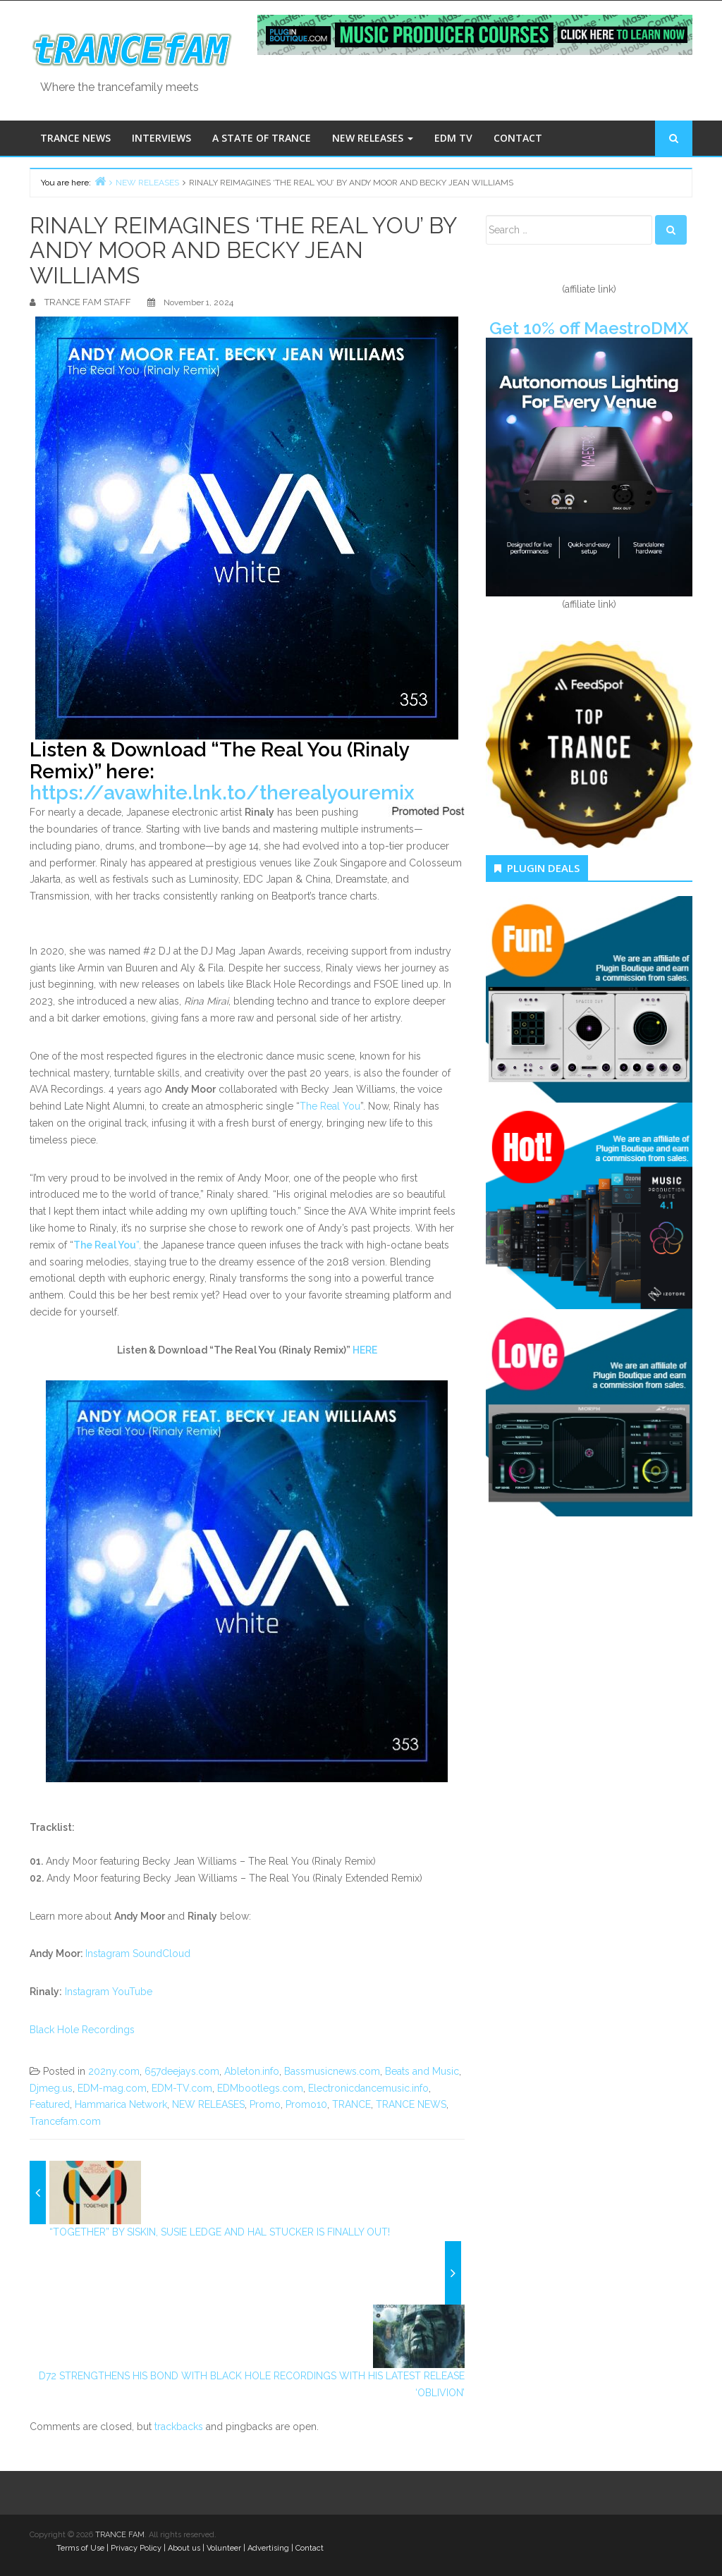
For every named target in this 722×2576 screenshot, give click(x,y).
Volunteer (224, 2548)
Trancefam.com (65, 2121)
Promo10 (306, 2104)
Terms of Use (80, 2548)
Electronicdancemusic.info (368, 2088)
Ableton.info (251, 2071)
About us (184, 2548)
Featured (50, 2104)
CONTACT (518, 138)
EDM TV (453, 138)
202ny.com (114, 2071)
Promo (265, 2104)
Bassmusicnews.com (332, 2071)
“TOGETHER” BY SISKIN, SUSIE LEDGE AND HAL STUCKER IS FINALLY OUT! (219, 2232)
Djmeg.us (51, 2088)
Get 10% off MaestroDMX (588, 328)
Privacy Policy (136, 2548)
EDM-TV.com (182, 2088)
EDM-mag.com (112, 2088)
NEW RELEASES (372, 138)
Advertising (268, 2548)
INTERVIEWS (161, 138)
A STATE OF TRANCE (261, 138)
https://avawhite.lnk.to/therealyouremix (222, 792)
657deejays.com (182, 2071)
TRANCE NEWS (75, 138)
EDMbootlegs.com (260, 2088)
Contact (309, 2548)
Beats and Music (422, 2071)
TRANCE (351, 2104)
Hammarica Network (121, 2104)
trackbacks (178, 2426)
